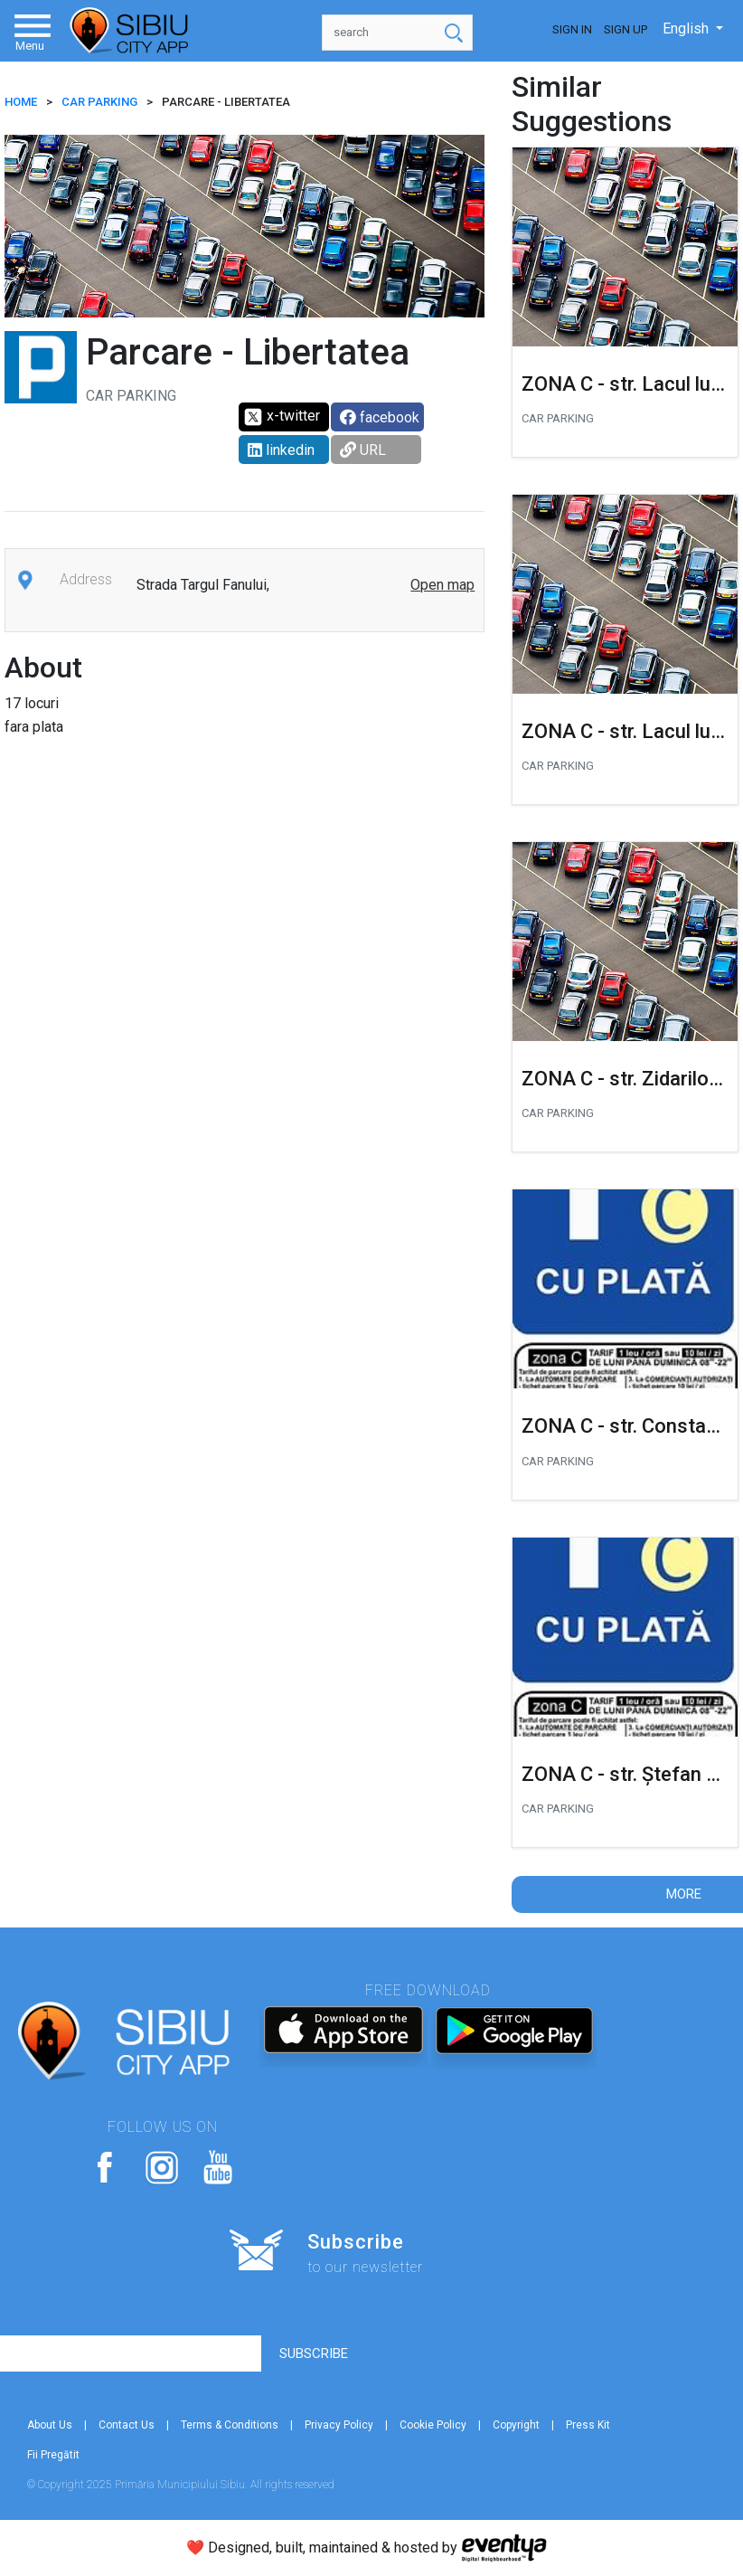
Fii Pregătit (53, 2454)
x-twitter (281, 417)
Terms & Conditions (229, 2425)
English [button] (687, 28)
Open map (442, 584)
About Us (49, 2425)
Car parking (99, 102)
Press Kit (588, 2425)
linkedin (281, 450)
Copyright (516, 2425)
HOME (21, 102)
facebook (379, 417)
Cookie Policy (433, 2425)
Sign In (572, 29)
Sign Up (625, 29)
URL (363, 450)
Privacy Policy (339, 2425)
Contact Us (127, 2425)
